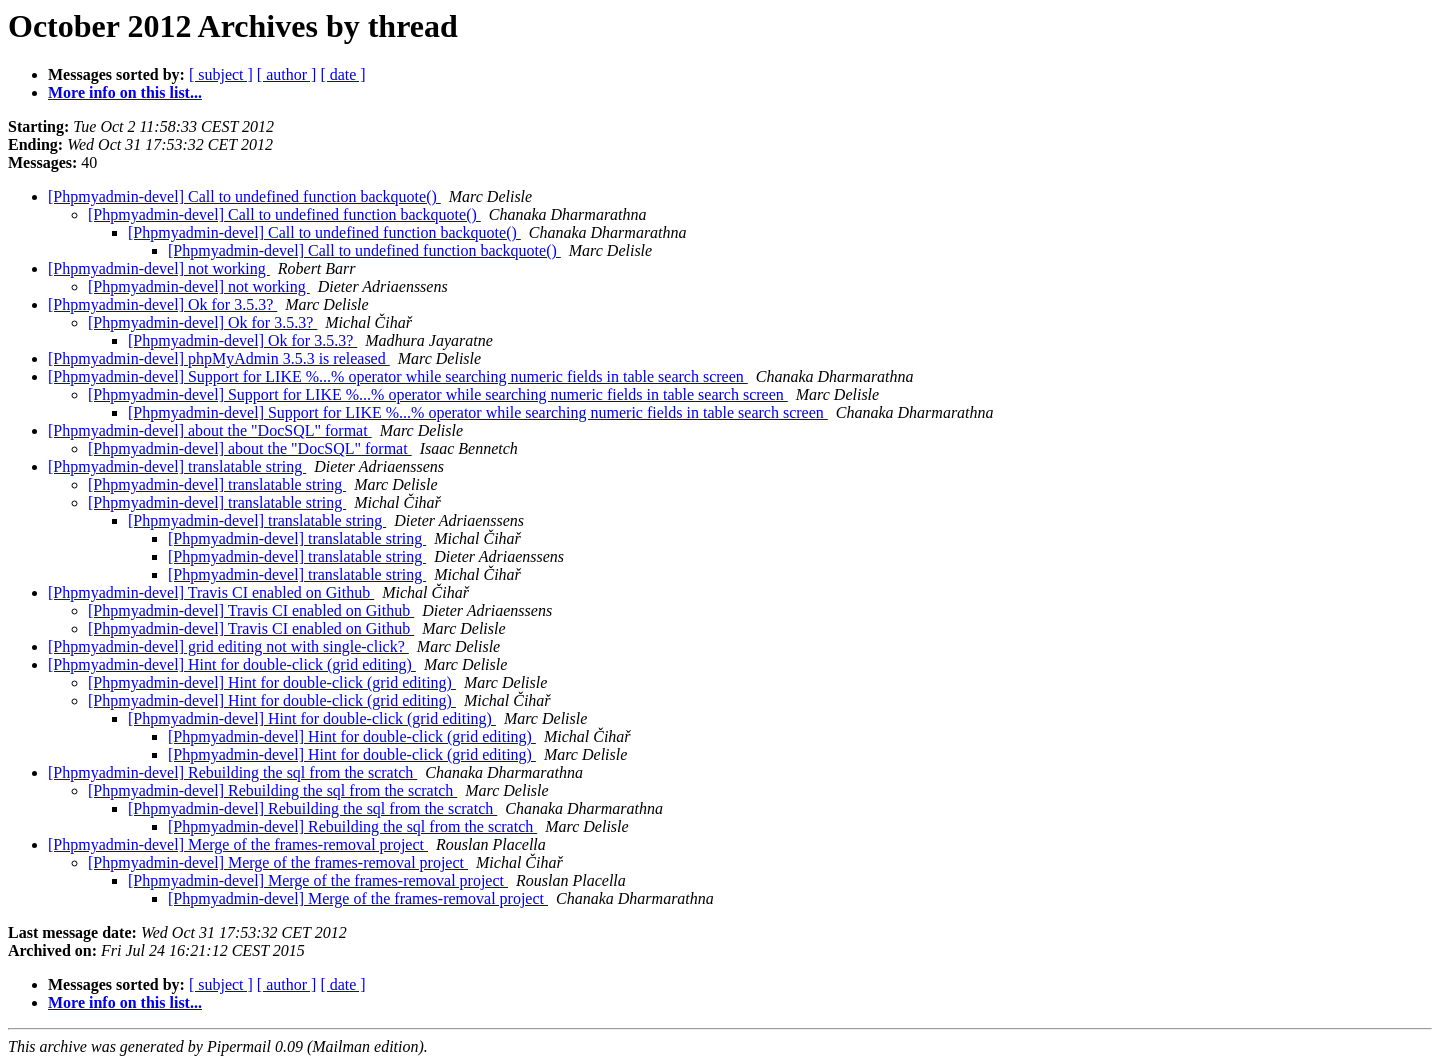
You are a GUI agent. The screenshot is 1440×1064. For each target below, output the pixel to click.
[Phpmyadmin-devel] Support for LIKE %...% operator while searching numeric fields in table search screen (398, 376)
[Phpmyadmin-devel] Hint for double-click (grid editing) (232, 664)
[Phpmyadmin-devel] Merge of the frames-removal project (238, 844)
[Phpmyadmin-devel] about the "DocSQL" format (210, 430)
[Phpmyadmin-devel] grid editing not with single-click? (228, 646)
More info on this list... (125, 92)
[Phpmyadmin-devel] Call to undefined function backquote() (244, 196)
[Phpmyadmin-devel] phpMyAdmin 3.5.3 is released (219, 358)
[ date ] (342, 74)
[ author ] (287, 74)
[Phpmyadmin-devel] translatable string (177, 466)
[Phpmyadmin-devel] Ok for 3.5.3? (162, 304)
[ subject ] (221, 74)
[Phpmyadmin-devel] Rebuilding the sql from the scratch (232, 772)
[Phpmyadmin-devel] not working (159, 268)
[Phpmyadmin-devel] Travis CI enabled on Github (211, 592)
